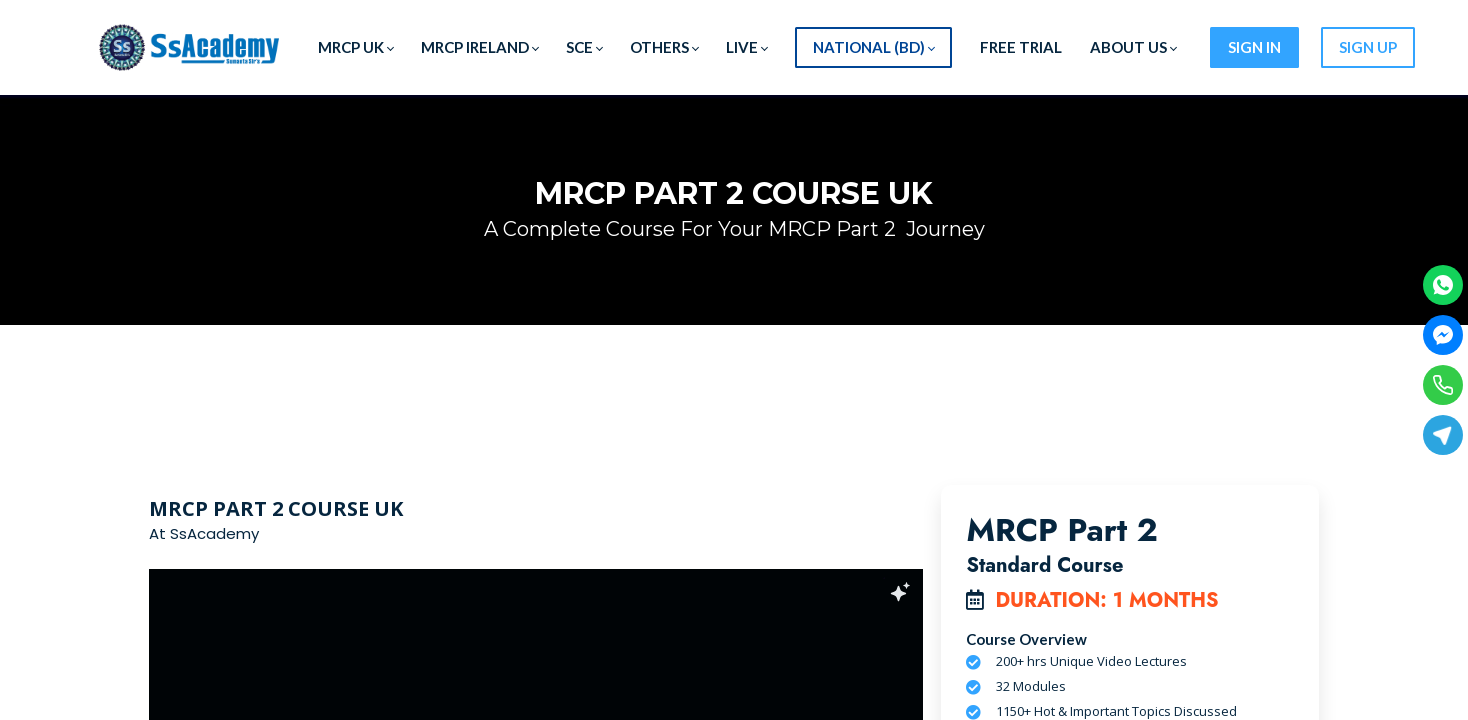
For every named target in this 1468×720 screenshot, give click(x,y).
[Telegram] (1443, 435)
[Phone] (1443, 385)
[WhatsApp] (1443, 285)
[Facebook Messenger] (1443, 335)
